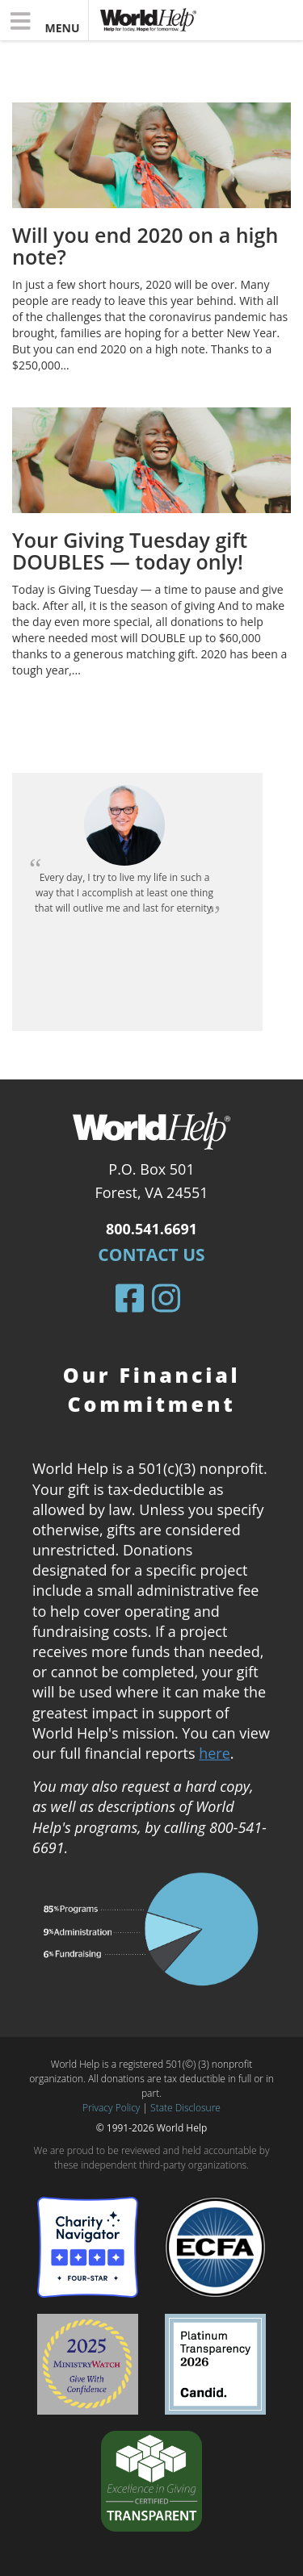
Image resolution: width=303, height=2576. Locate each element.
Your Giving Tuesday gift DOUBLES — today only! (129, 551)
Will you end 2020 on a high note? (145, 246)
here (214, 1753)
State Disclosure (185, 2108)
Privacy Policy (111, 2108)
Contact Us (151, 1254)
